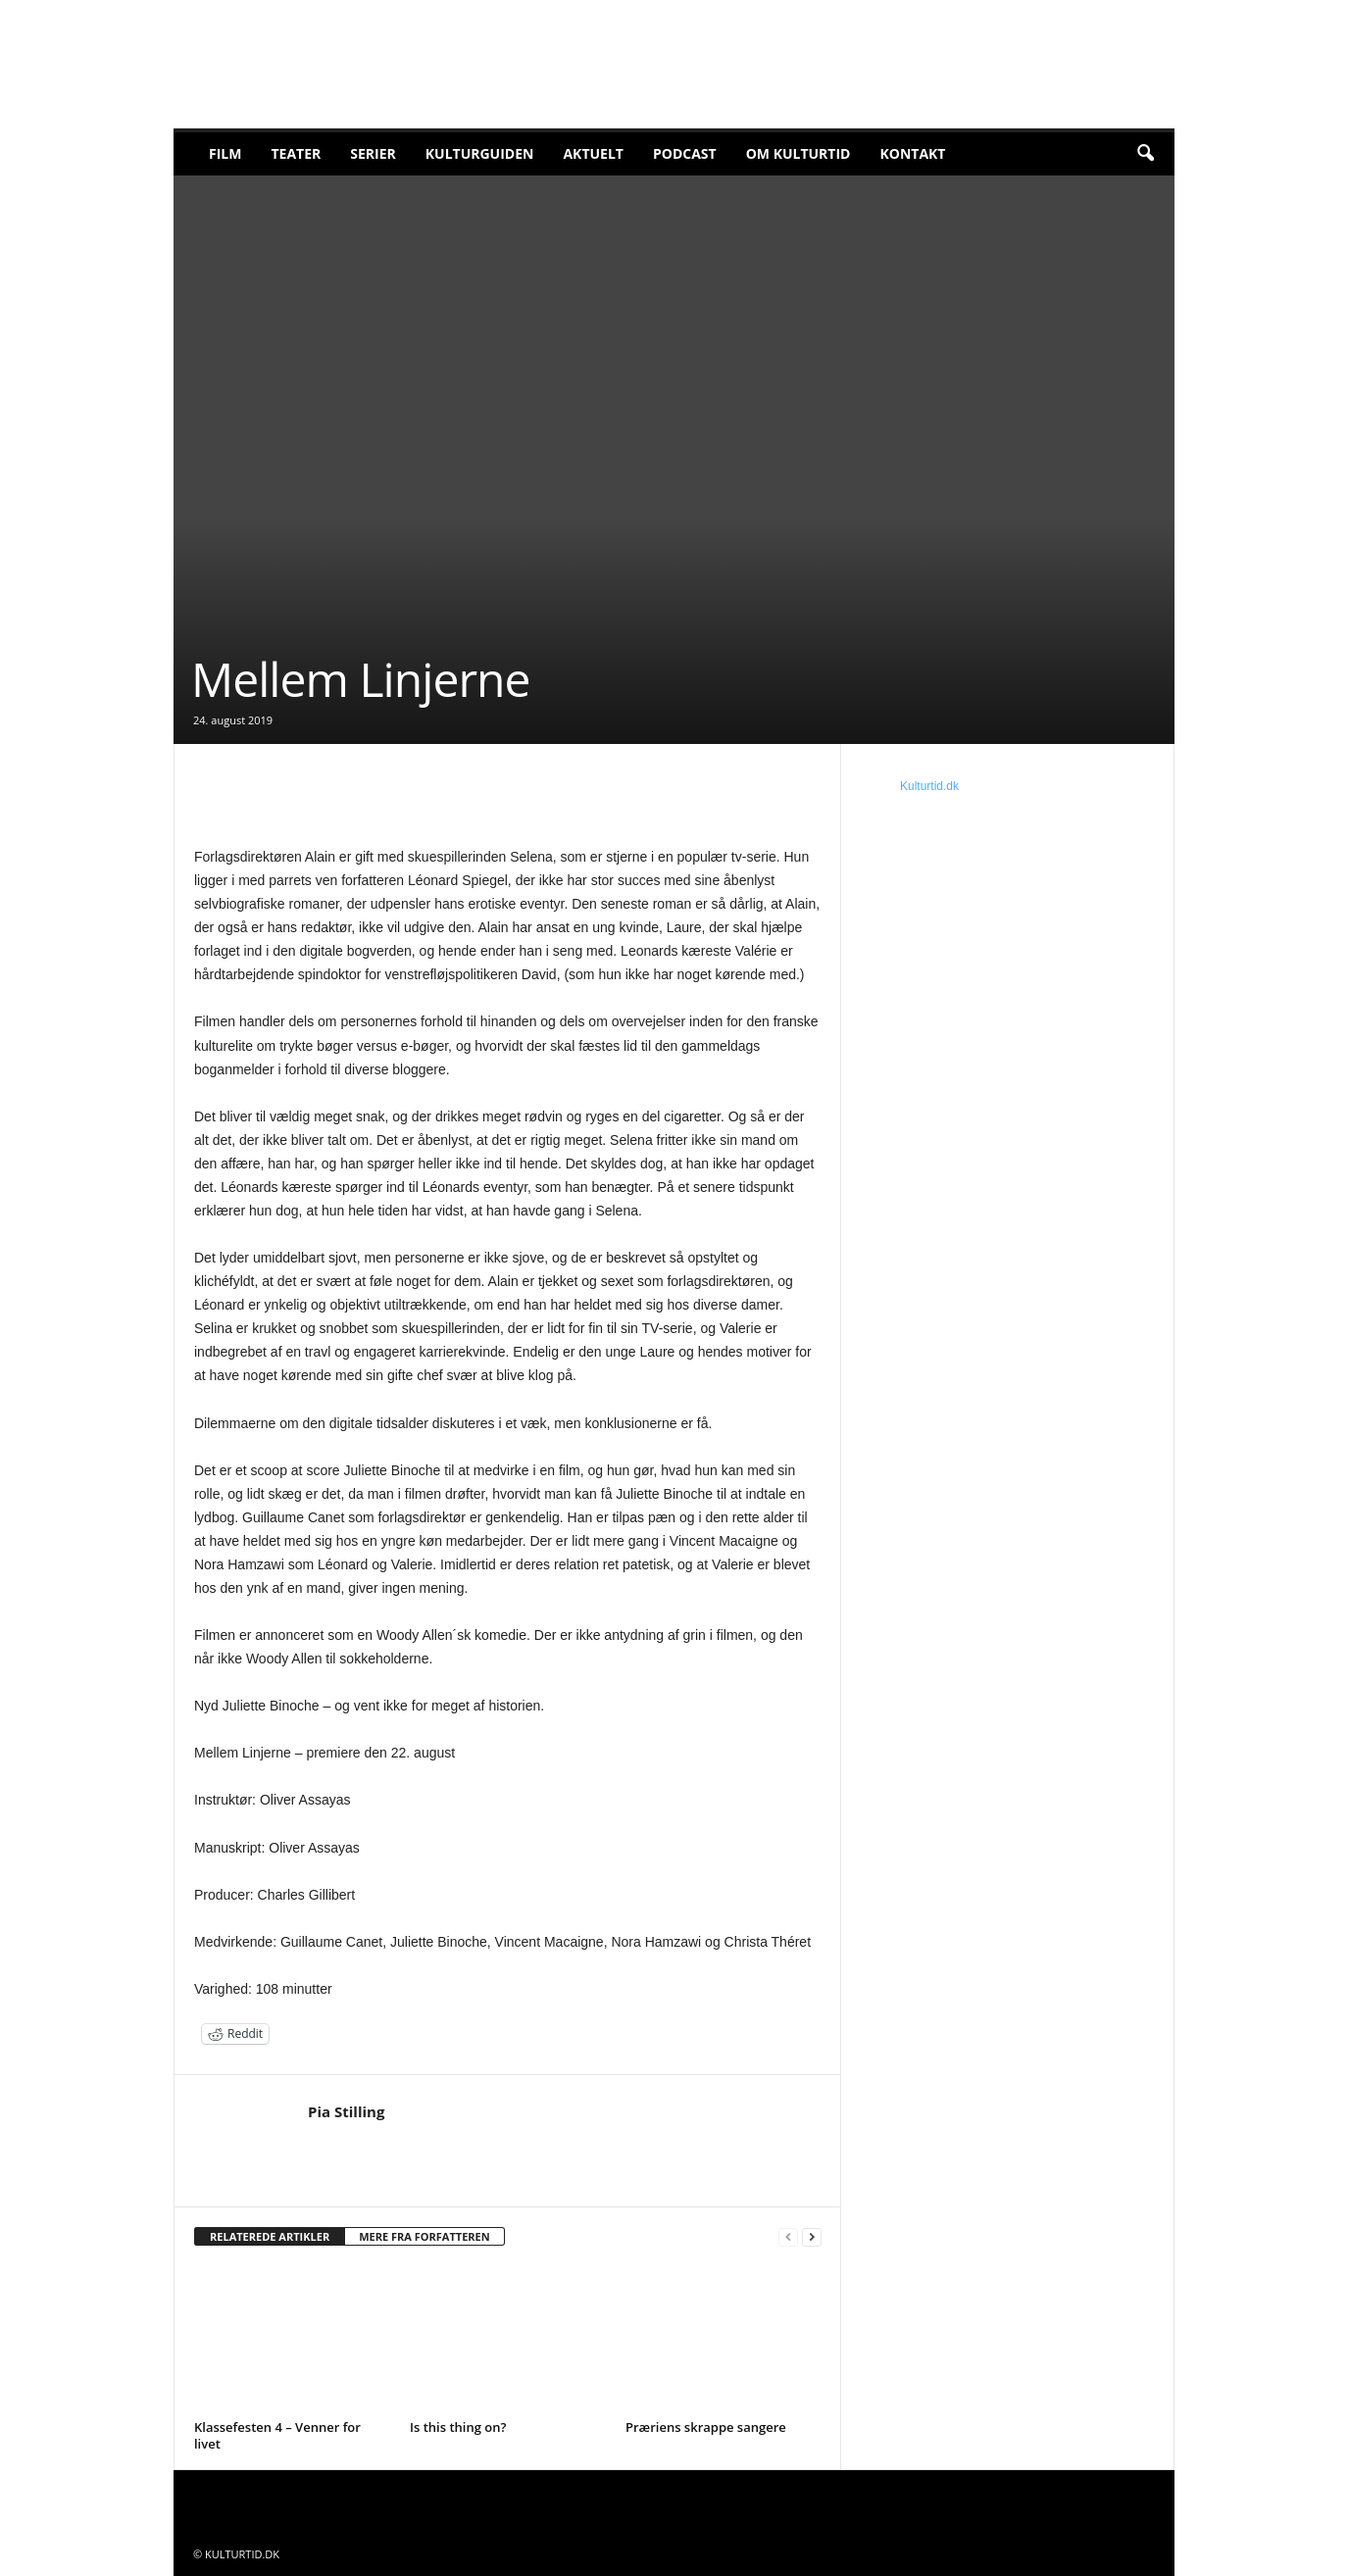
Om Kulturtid (798, 153)
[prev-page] (788, 2237)
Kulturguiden (479, 153)
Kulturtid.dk (929, 786)
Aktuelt (593, 153)
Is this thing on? (458, 2427)
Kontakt (912, 153)
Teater (296, 153)
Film (225, 153)
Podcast (685, 153)
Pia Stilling (346, 2111)
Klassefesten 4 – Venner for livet (277, 2435)
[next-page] (812, 2237)
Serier (373, 153)
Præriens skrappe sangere (705, 2427)
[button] (1145, 153)
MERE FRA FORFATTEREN (424, 2236)
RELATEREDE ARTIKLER (269, 2236)
